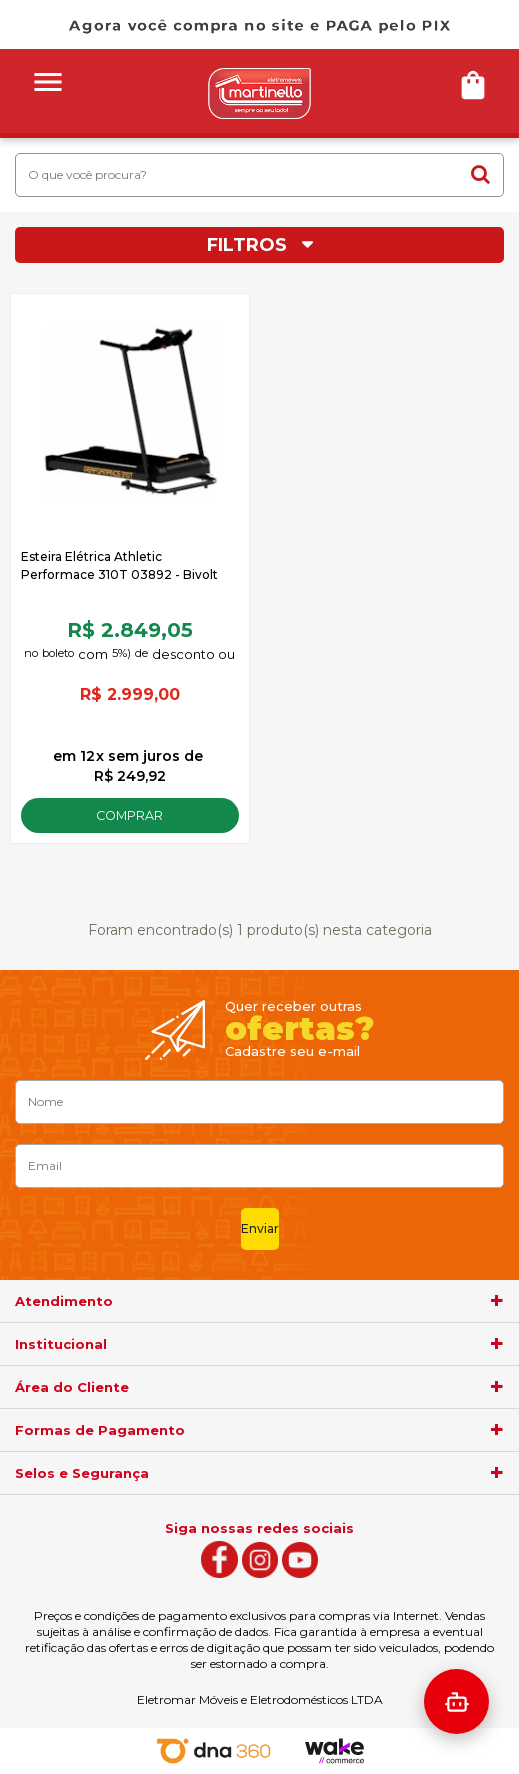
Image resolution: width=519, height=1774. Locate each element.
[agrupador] (497, 1301)
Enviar (260, 1228)
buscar (480, 174)
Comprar (129, 815)
